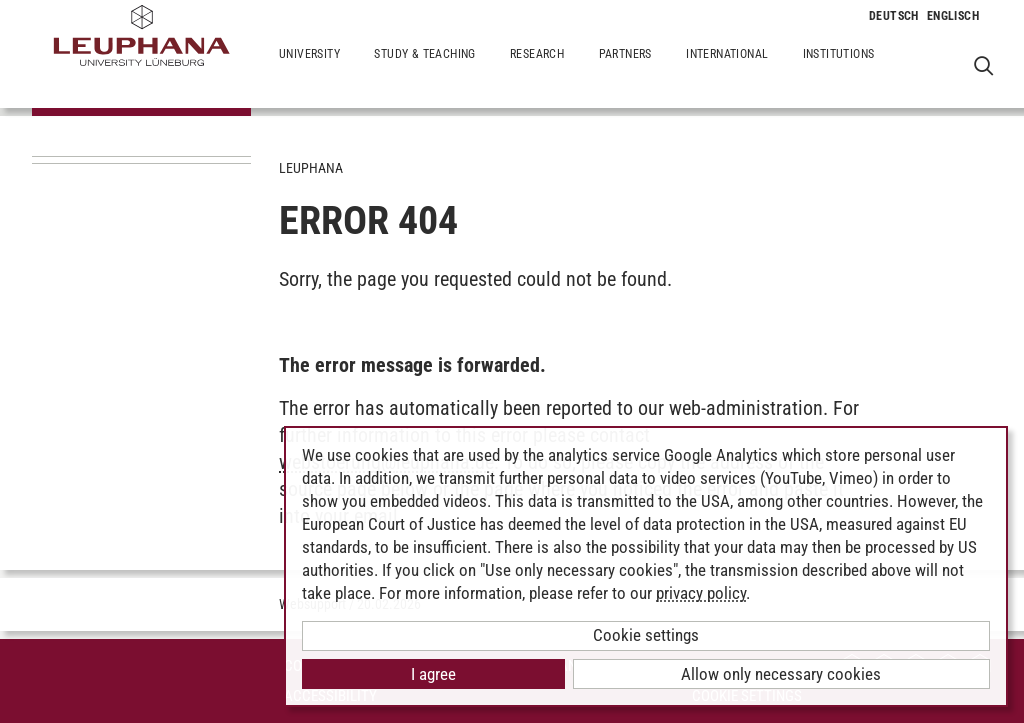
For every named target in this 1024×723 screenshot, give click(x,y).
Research (537, 70)
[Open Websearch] (983, 65)
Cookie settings (646, 635)
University (309, 70)
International (727, 70)
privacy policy (701, 593)
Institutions (839, 70)
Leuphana (311, 168)
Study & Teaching (424, 70)
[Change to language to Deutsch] (894, 16)
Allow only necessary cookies (781, 674)
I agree (433, 674)
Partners (625, 70)
